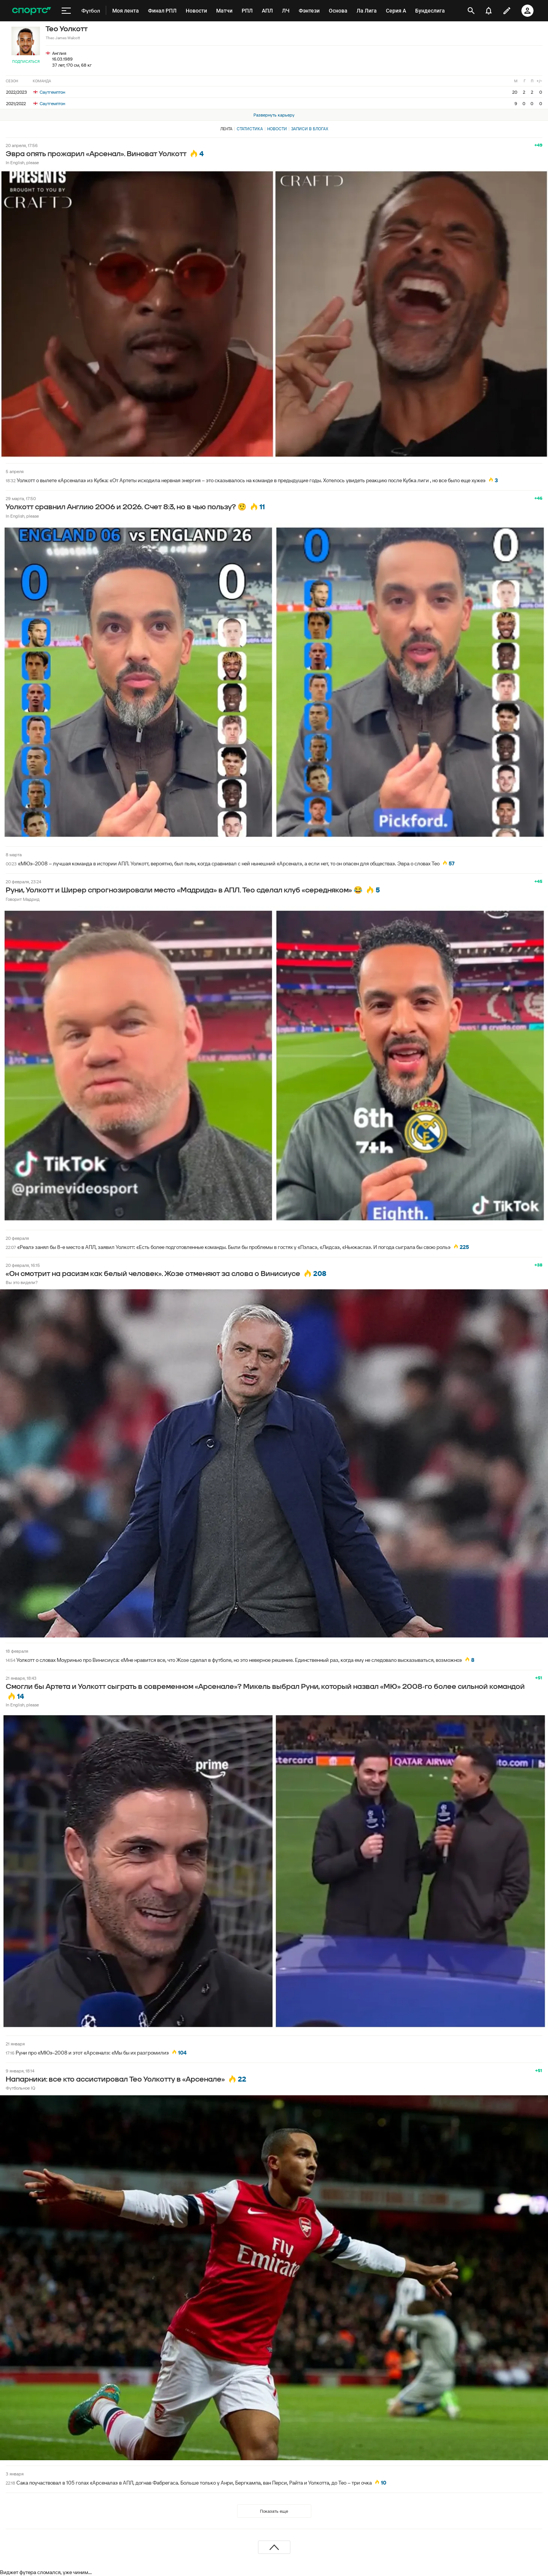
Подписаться (26, 61)
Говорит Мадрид (23, 899)
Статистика (250, 128)
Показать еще (274, 2511)
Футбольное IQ (20, 2088)
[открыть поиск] (471, 11)
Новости (277, 128)
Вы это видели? (22, 1282)
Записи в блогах (309, 128)
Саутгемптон (49, 92)
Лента (226, 128)
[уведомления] (489, 11)
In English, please (22, 162)
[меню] (66, 10)
